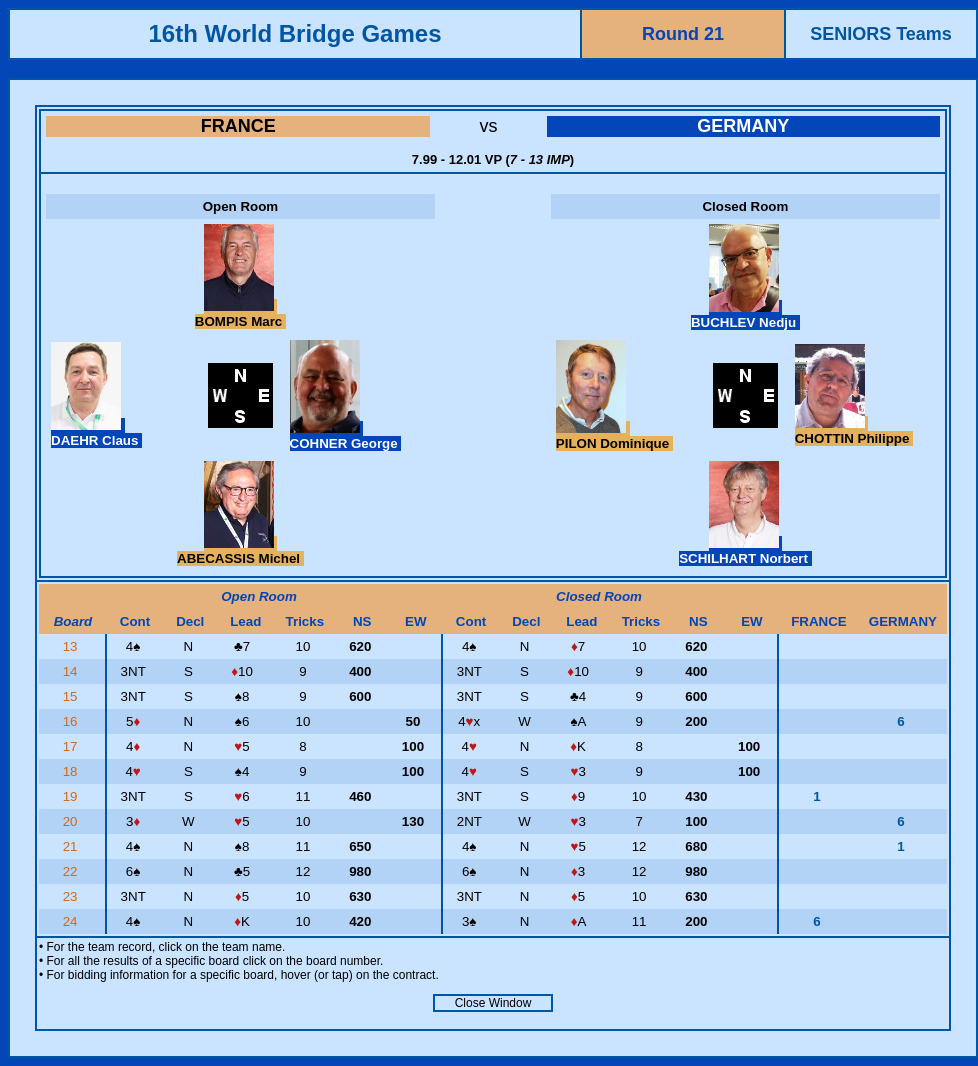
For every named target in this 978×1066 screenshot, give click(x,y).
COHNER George (346, 436)
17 (72, 746)
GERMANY (743, 126)
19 (72, 796)
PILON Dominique (614, 436)
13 (72, 646)
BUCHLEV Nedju (745, 315)
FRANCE (238, 126)
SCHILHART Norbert (745, 551)
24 (72, 921)
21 (72, 846)
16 (72, 721)
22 (72, 871)
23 (72, 896)
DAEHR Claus (96, 433)
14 (72, 671)
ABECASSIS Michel (240, 551)
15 (72, 696)
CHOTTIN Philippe (854, 431)
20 (72, 821)
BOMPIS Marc (240, 314)
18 (72, 771)
